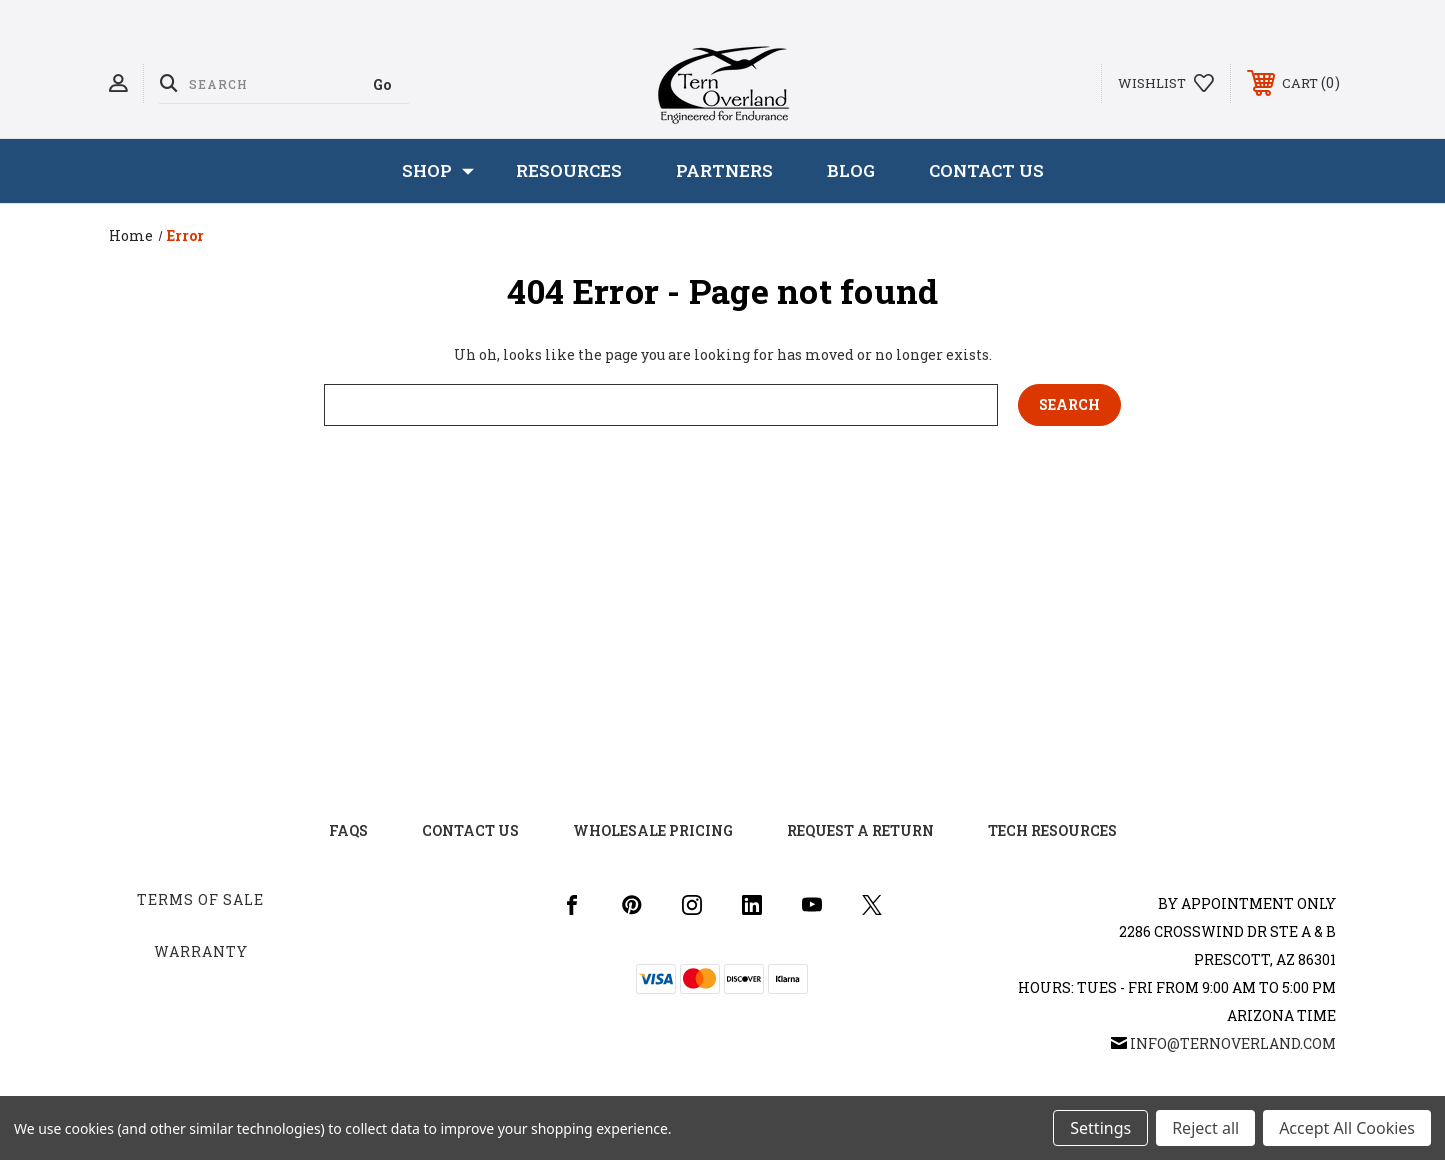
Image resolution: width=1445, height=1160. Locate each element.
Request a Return (860, 830)
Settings (1100, 1128)
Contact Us (986, 170)
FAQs (348, 830)
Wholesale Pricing (653, 830)
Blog (851, 170)
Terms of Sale (200, 899)
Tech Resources (1052, 830)
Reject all (1205, 1128)
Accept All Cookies (1347, 1128)
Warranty (201, 951)
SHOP (438, 171)
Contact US (470, 830)
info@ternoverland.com (1233, 1043)
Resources (569, 170)
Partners (724, 170)
